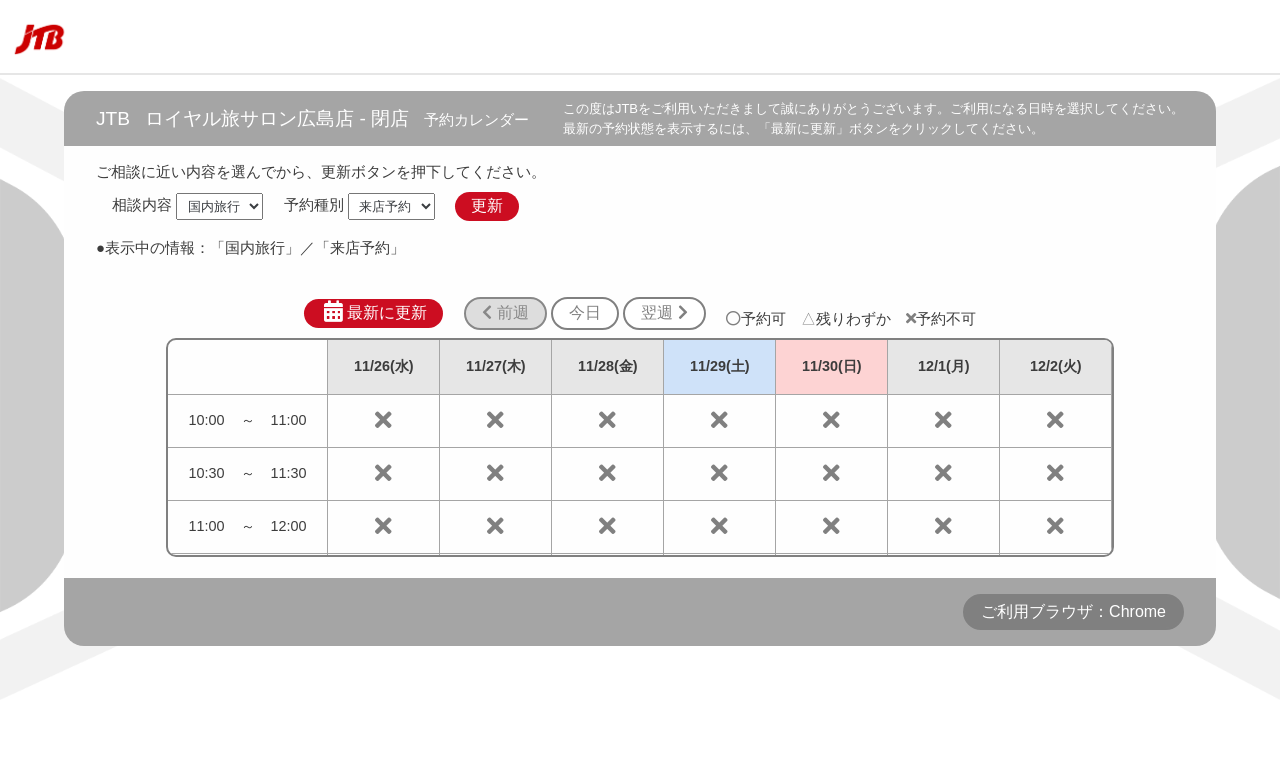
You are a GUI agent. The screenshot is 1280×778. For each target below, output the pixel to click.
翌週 (664, 312)
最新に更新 (373, 312)
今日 (585, 312)
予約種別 (314, 205)
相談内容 (142, 205)
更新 (487, 205)
